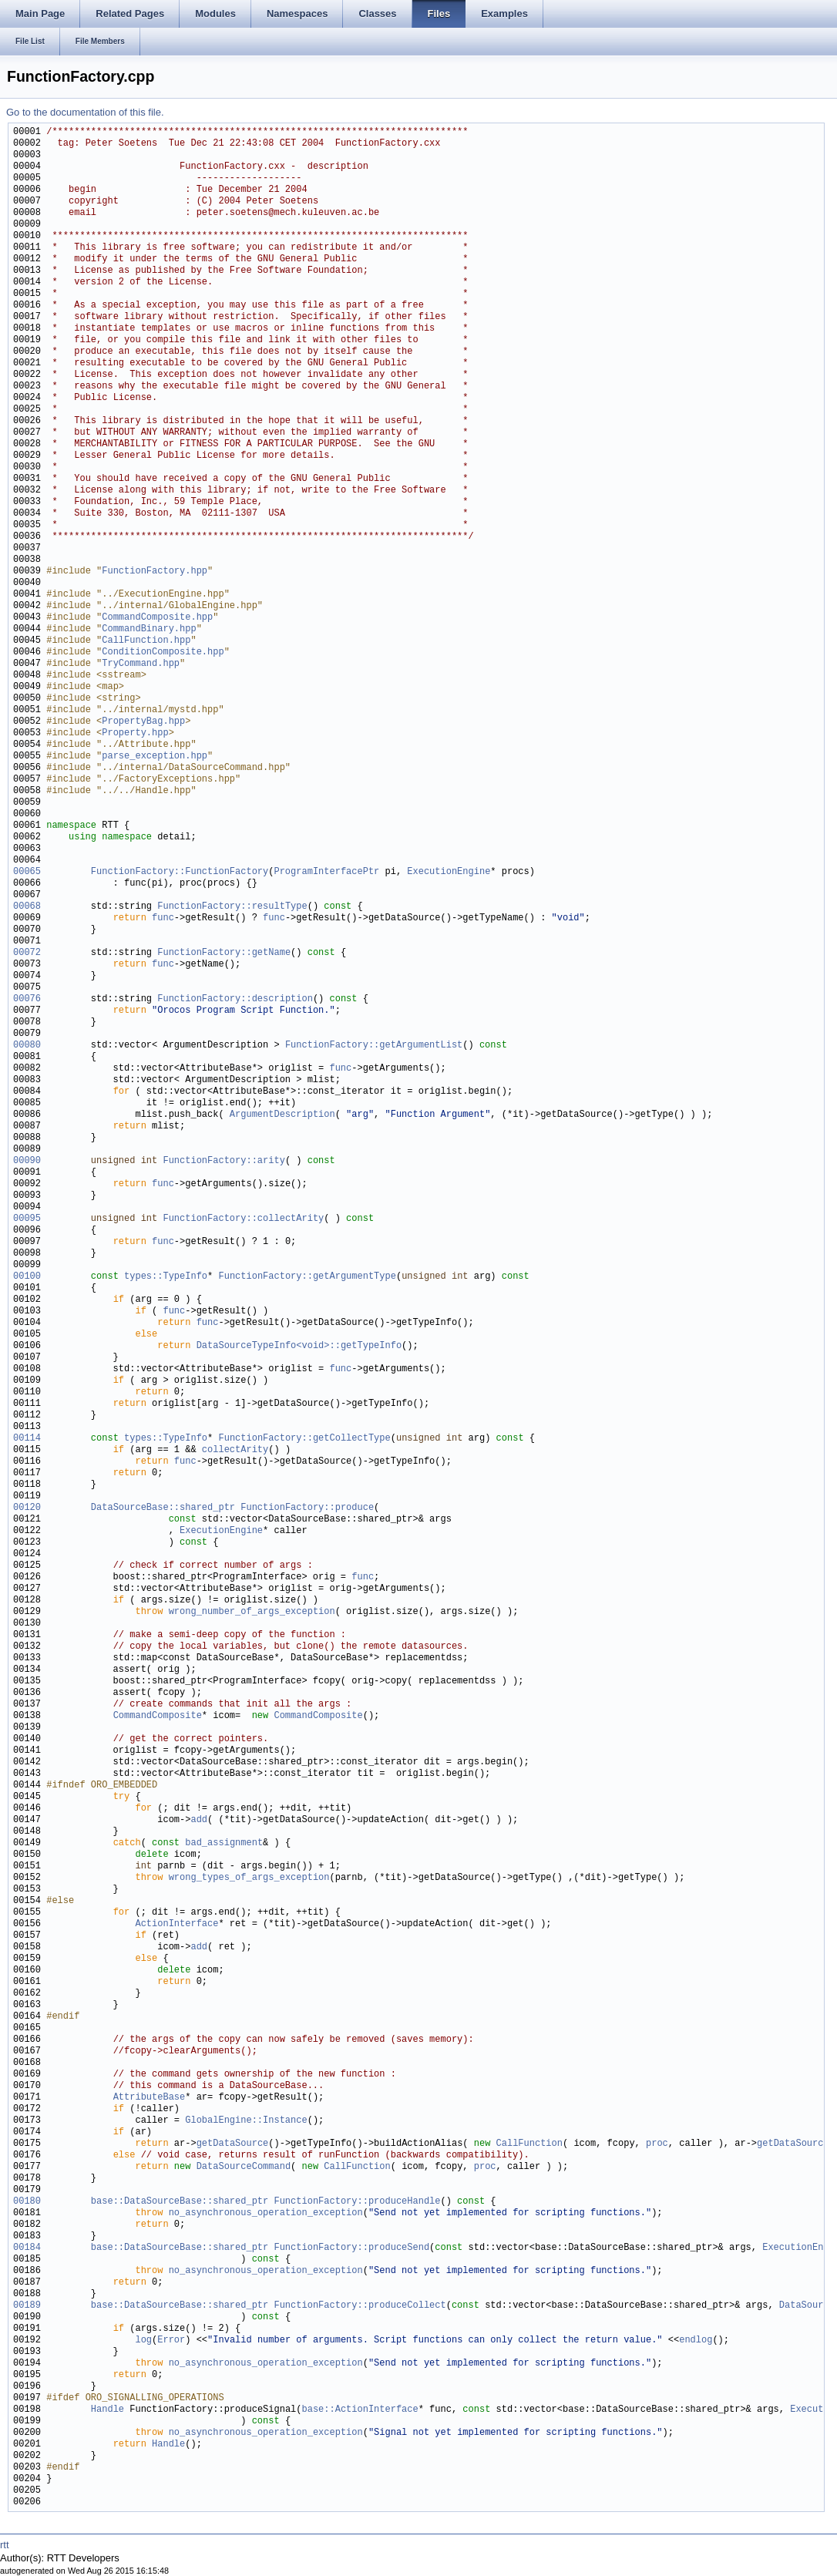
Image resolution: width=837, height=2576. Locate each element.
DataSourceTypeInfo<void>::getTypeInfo (299, 1346)
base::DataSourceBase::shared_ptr (179, 2201)
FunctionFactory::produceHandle (357, 2201)
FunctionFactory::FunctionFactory (179, 872)
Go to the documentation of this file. (85, 112)
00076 (27, 999)
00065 (27, 872)
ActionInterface (176, 1924)
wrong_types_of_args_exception (249, 1878)
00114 (27, 1438)
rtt (4, 2545)
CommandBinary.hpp (149, 629)
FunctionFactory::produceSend (351, 2248)
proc (657, 2144)
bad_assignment (224, 1843)
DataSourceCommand (244, 2167)
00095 (27, 1219)
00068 (27, 906)
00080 (27, 1045)
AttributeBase (149, 2097)
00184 (27, 2248)
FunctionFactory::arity (223, 1161)
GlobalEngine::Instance (246, 2120)
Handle (107, 2409)
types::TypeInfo (165, 1276)
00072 (27, 953)
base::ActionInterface (359, 2409)
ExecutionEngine (448, 872)
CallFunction (529, 2144)
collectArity (235, 1450)
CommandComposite (157, 1716)
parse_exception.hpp (154, 756)
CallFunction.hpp (146, 640)
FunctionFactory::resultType (232, 906)
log (143, 2340)
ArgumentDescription (282, 1115)
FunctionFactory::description (235, 999)
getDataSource (233, 2144)
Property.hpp (135, 733)
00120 (27, 1508)
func (163, 918)
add (198, 1820)
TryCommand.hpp (141, 664)
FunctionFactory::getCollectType (304, 1438)
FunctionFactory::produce (307, 1508)
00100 (27, 1276)
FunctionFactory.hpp (154, 571)
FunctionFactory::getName (224, 953)
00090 (27, 1161)
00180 (27, 2201)
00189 (27, 2305)
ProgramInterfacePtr (326, 872)
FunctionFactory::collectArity (243, 1219)
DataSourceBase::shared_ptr (163, 1508)
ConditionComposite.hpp (163, 652)
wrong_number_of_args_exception (252, 1612)
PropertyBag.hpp (143, 721)
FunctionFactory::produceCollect (359, 2305)
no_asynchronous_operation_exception (266, 2213)
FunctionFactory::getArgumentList (373, 1045)
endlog (695, 2340)
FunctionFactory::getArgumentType (306, 1276)
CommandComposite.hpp (157, 617)
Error (171, 2340)
